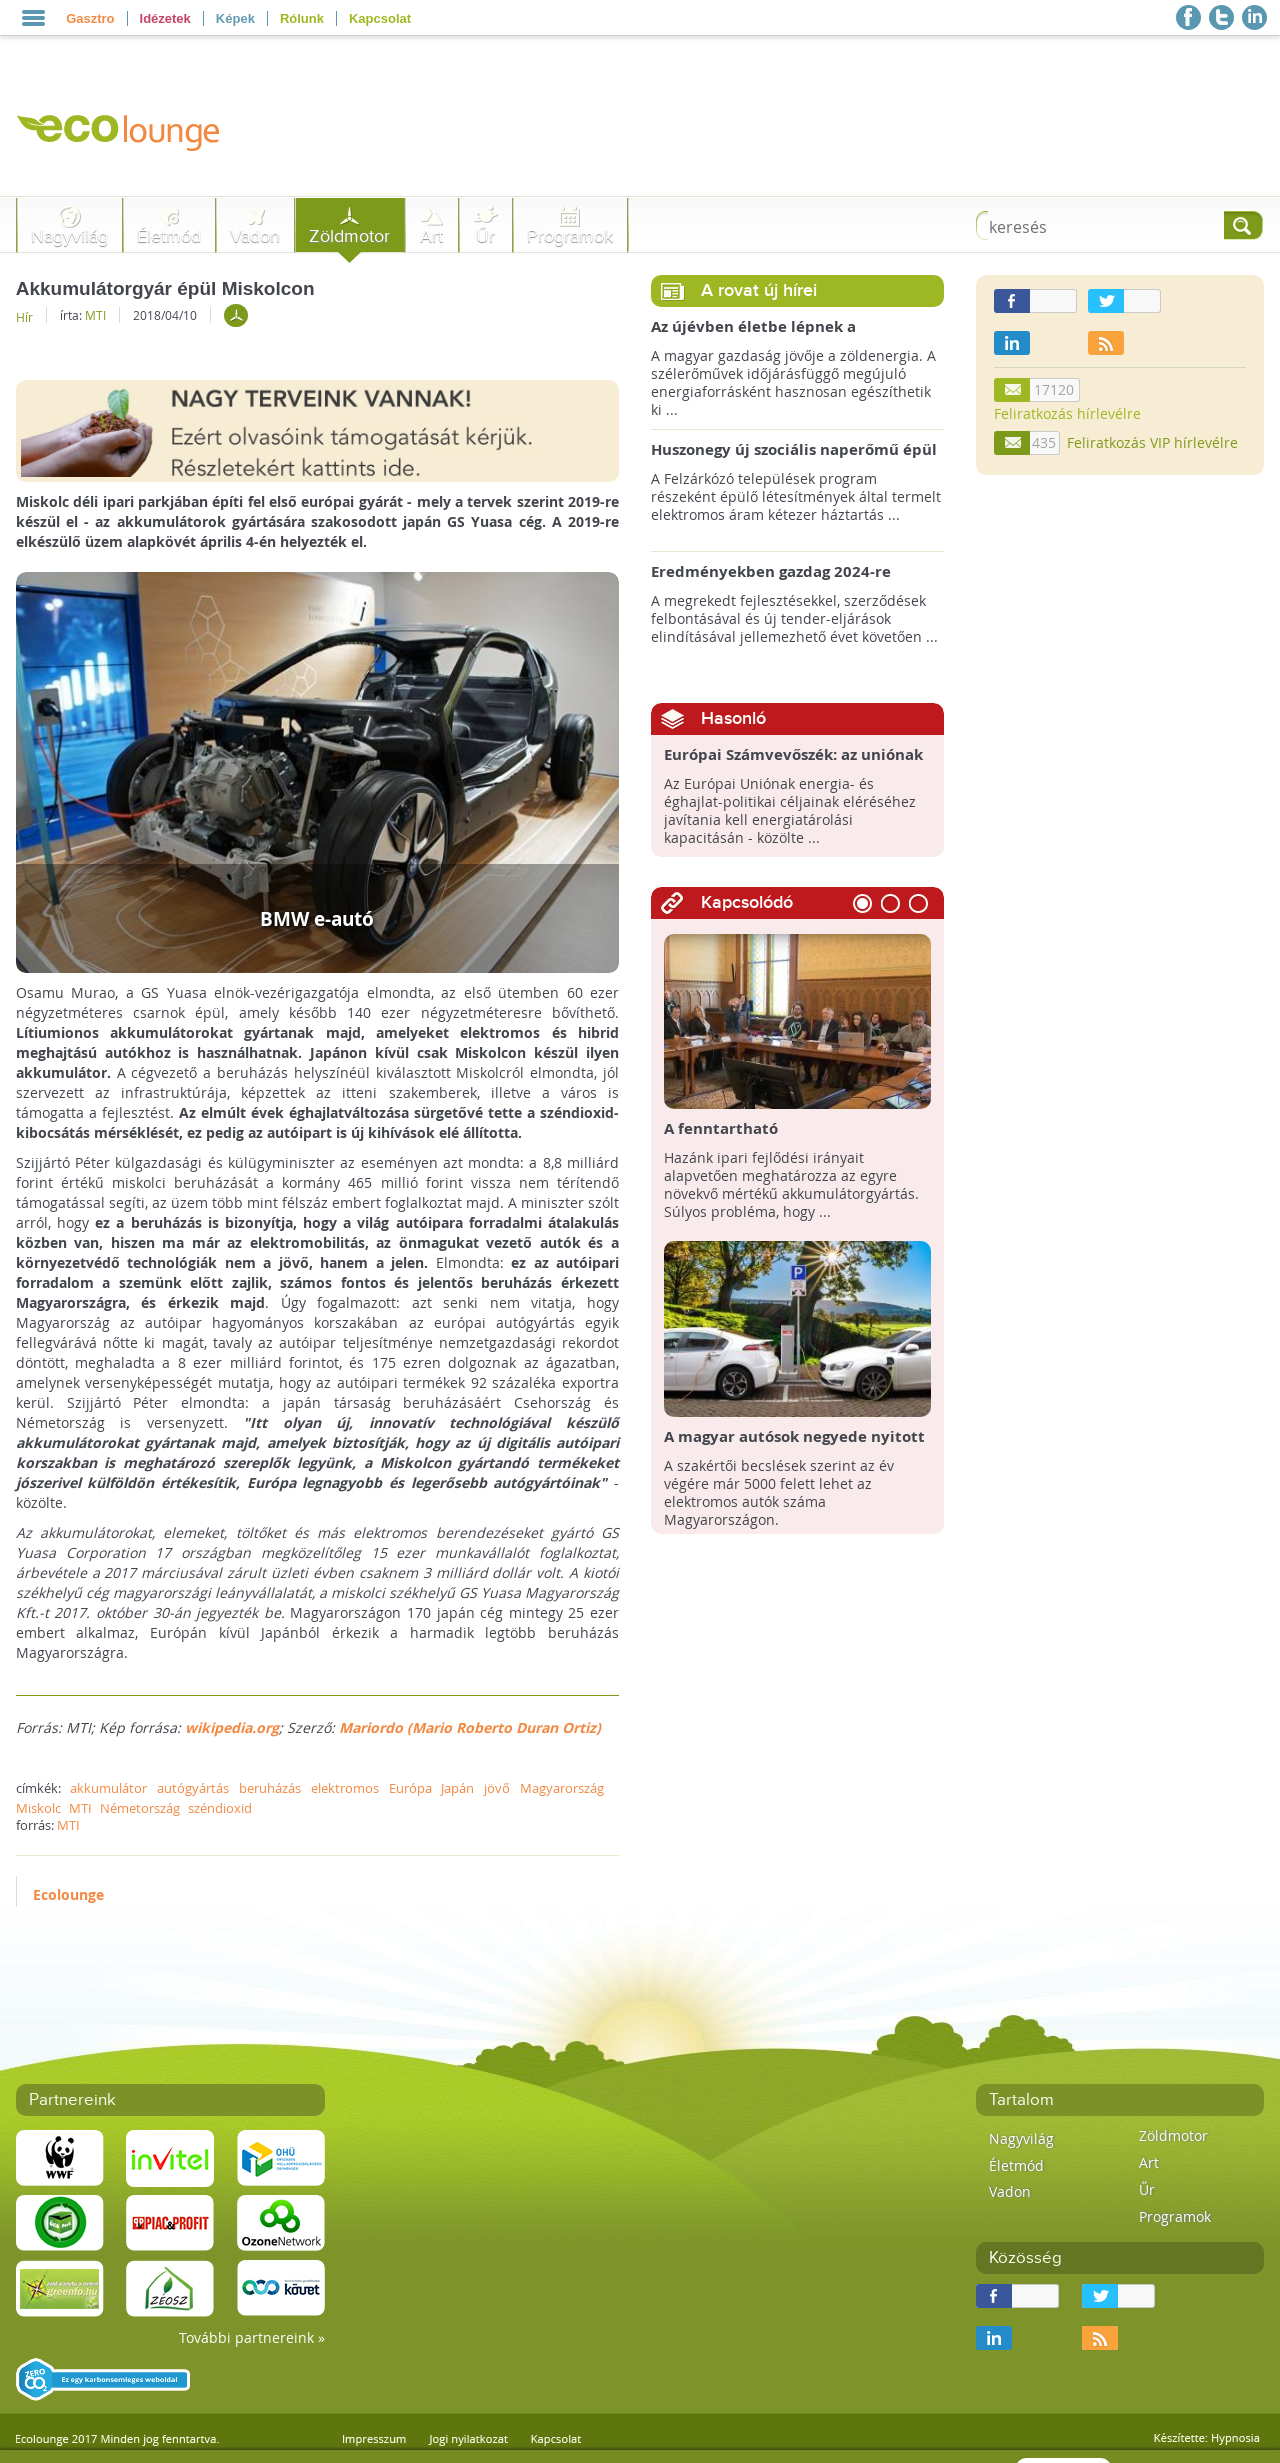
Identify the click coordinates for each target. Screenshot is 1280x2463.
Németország (140, 1808)
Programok (570, 236)
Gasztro (90, 18)
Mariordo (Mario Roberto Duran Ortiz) (470, 1727)
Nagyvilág (69, 236)
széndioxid (220, 1808)
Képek (235, 18)
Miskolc (38, 1808)
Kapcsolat (380, 18)
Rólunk (302, 18)
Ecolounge (68, 1894)
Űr (485, 236)
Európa (410, 1788)
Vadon (255, 236)
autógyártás (193, 1788)
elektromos (345, 1788)
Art (431, 236)
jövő (497, 1788)
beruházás (270, 1788)
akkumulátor (108, 1788)
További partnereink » (252, 2337)
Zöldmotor (349, 236)
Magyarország (562, 1788)
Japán (457, 1788)
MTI (95, 315)
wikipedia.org (232, 1727)
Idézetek (165, 18)
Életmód (169, 236)
